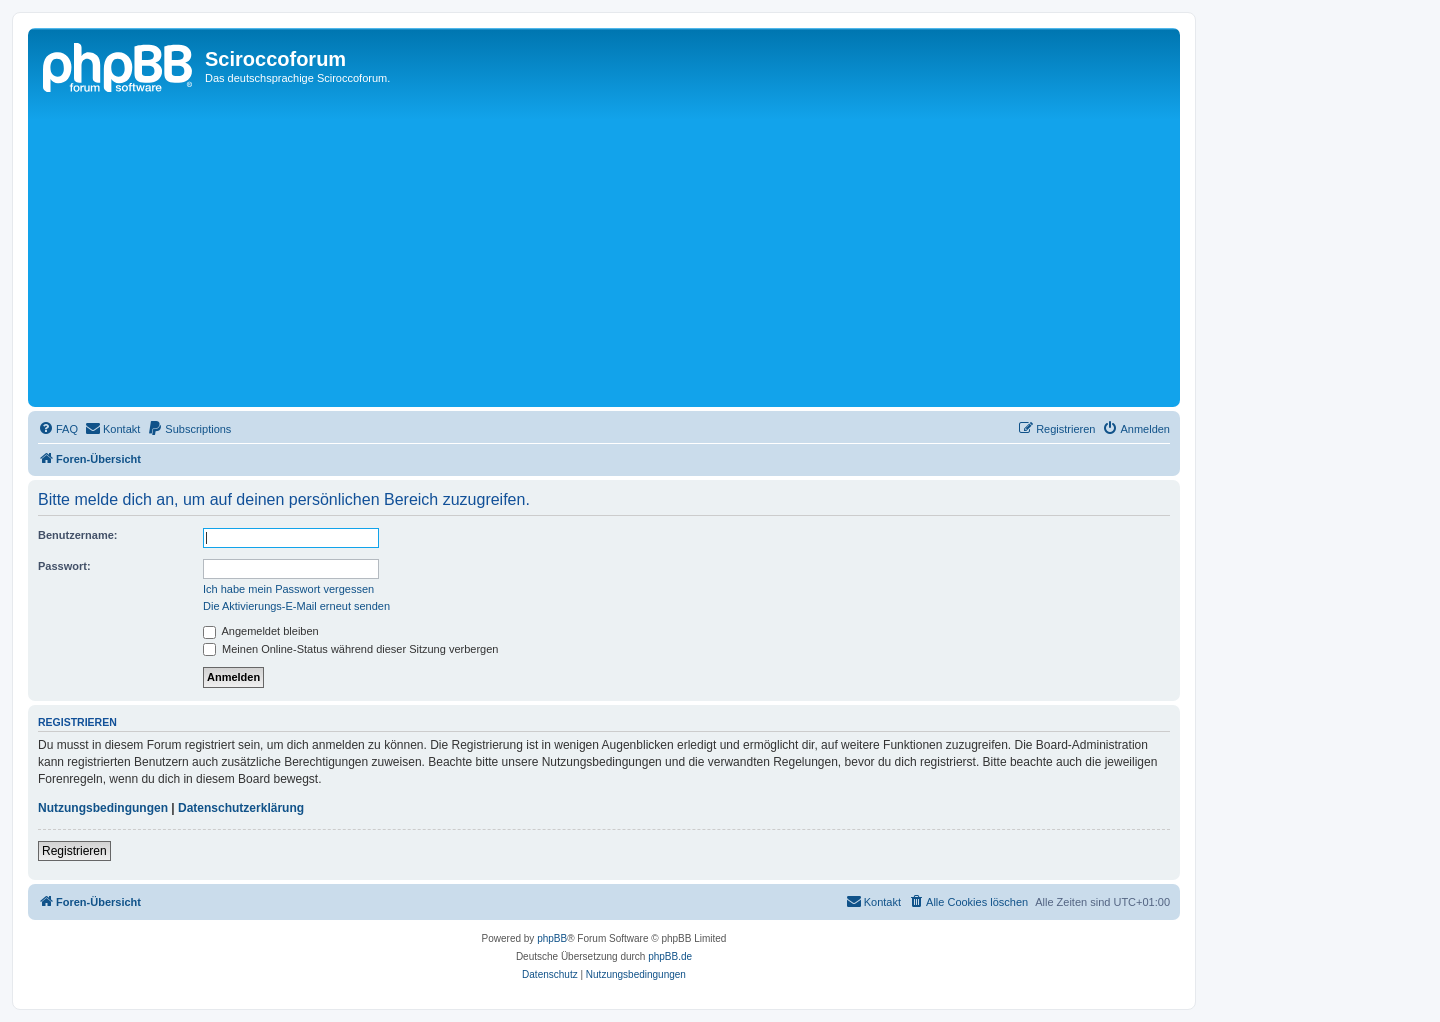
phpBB (552, 938)
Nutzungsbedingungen (103, 808)
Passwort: (64, 566)
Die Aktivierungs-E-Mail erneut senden (296, 606)
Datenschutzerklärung (241, 808)
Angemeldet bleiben (261, 631)
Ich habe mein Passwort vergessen (288, 589)
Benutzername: (77, 535)
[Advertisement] (633, 252)
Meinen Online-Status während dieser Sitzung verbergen (350, 649)
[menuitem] (58, 429)
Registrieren (74, 851)
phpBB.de (670, 956)
